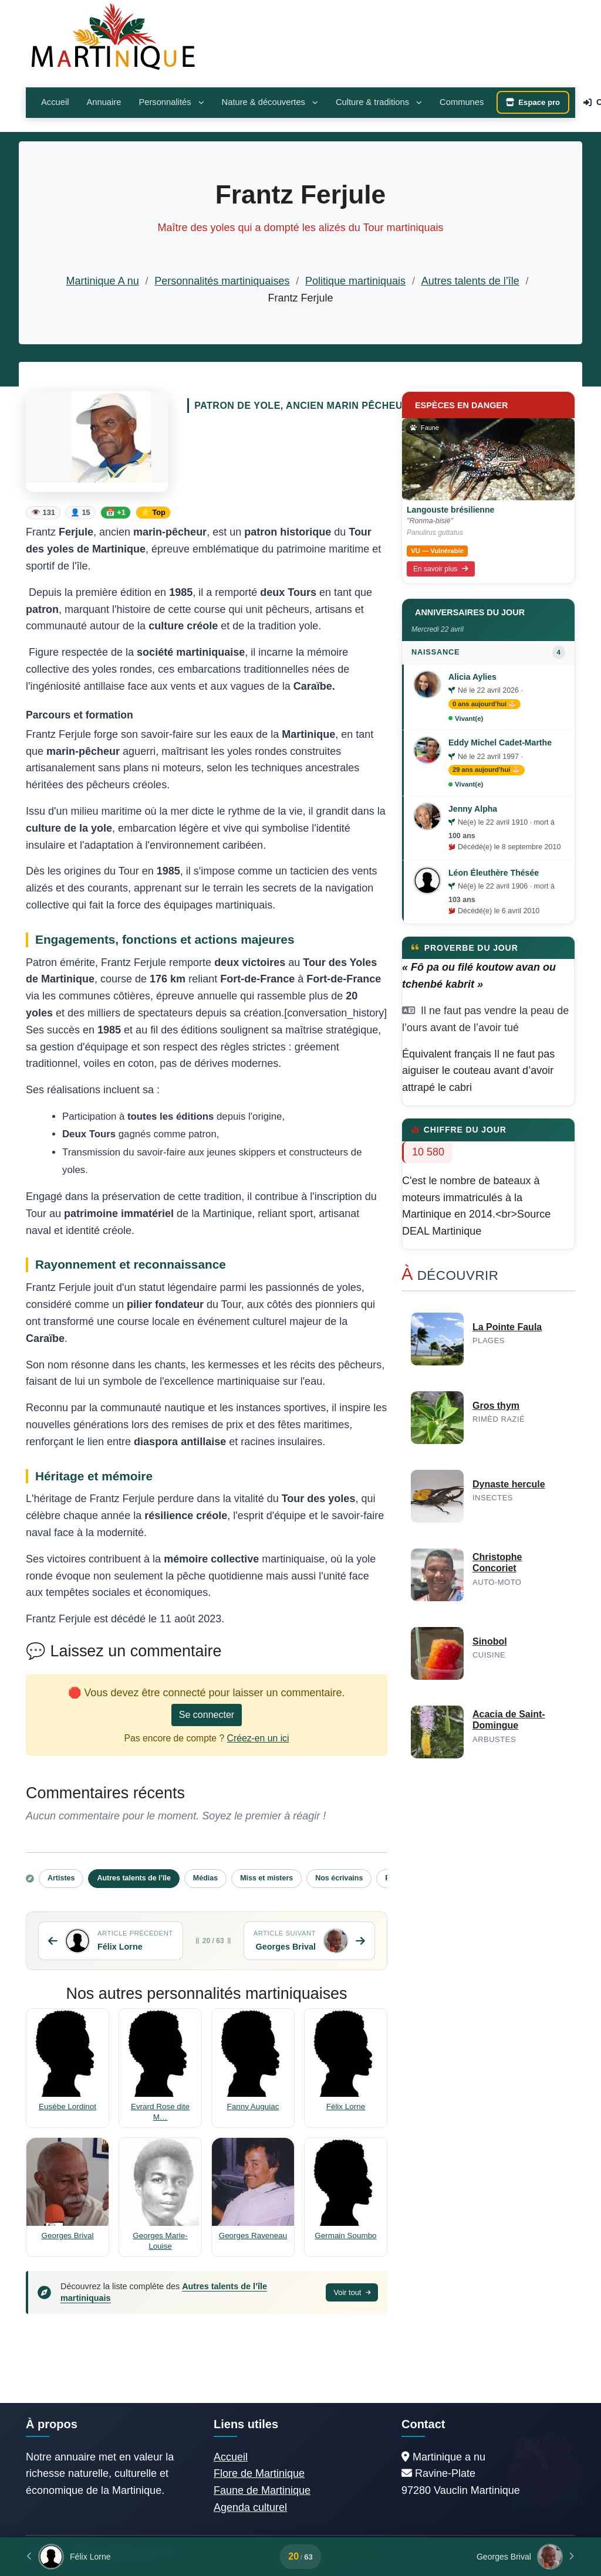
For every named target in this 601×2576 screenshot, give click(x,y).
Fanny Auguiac (253, 2106)
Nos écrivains (339, 1878)
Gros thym (495, 1406)
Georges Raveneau (253, 2235)
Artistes (61, 1878)
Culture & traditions (379, 102)
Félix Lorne (345, 2106)
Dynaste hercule (508, 1484)
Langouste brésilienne (450, 509)
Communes (462, 102)
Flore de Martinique (259, 2473)
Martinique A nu (102, 281)
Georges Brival (68, 2235)
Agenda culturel (250, 2507)
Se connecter (206, 1715)
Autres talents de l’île (470, 281)
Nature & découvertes (270, 102)
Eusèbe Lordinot (67, 2106)
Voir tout (351, 2292)
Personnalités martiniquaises (221, 281)
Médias (205, 1878)
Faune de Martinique (262, 2490)
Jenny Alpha (472, 809)
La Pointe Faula (507, 1327)
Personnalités (171, 102)
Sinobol (489, 1641)
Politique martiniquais (355, 281)
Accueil (55, 102)
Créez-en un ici (258, 1738)
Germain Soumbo (345, 2235)
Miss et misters (266, 1878)
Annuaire (103, 102)
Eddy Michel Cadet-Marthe (500, 742)
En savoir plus (440, 569)
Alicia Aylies (472, 677)
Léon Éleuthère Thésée (493, 872)
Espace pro (533, 102)
